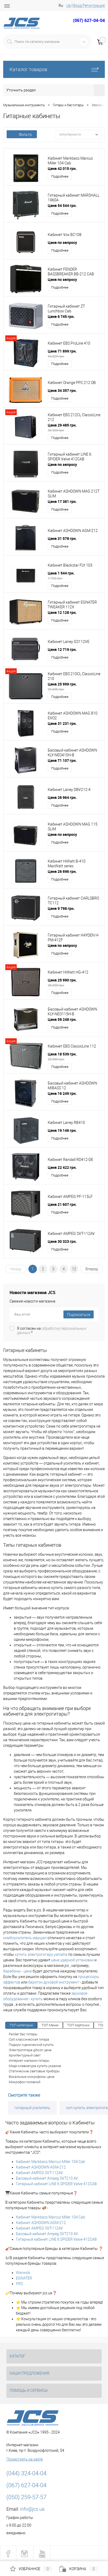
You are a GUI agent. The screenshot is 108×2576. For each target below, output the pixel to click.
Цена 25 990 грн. (74, 982)
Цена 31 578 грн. (62, 538)
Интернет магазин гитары (29, 2061)
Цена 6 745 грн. (61, 316)
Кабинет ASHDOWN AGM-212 (41, 2167)
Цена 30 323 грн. (62, 1241)
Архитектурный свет (25, 2055)
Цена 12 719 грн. (62, 649)
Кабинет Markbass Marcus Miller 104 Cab (50, 2162)
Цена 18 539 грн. (74, 1056)
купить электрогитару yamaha (41, 1954)
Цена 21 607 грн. (62, 1204)
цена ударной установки (72, 1960)
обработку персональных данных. (51, 1330)
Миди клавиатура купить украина (35, 2066)
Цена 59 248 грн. (62, 1019)
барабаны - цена (17, 1971)
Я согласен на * (51, 1330)
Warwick (23, 2273)
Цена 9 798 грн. (61, 908)
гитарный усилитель (32, 2108)
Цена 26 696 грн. (62, 871)
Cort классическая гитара (29, 2039)
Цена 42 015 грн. (62, 168)
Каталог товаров (54, 69)
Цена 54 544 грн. (62, 205)
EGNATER (24, 2278)
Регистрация (94, 5)
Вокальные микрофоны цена (31, 2077)
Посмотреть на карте (24, 2459)
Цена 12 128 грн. (62, 612)
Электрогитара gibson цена (30, 2050)
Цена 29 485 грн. (74, 428)
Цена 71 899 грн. (74, 354)
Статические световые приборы (34, 2071)
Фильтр (22, 134)
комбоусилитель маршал (25, 1938)
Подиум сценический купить (31, 2045)
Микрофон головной (24, 2082)
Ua (68, 5)
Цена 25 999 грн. (74, 687)
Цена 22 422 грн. (62, 1167)
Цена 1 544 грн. (74, 576)
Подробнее (59, 176)
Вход (77, 5)
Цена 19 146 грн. (62, 1130)
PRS (19, 2284)
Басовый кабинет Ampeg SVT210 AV (47, 2178)
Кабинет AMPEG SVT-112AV (39, 2173)
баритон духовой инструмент (53, 1982)
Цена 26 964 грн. (62, 797)
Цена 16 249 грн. (62, 1093)
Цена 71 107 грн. (62, 760)
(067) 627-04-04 (89, 20)
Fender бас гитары (23, 2034)
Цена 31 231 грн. (62, 723)
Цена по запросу (62, 242)
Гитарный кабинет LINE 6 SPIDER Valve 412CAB (56, 2184)
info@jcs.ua (32, 2509)
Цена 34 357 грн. (62, 390)
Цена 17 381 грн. (62, 501)
